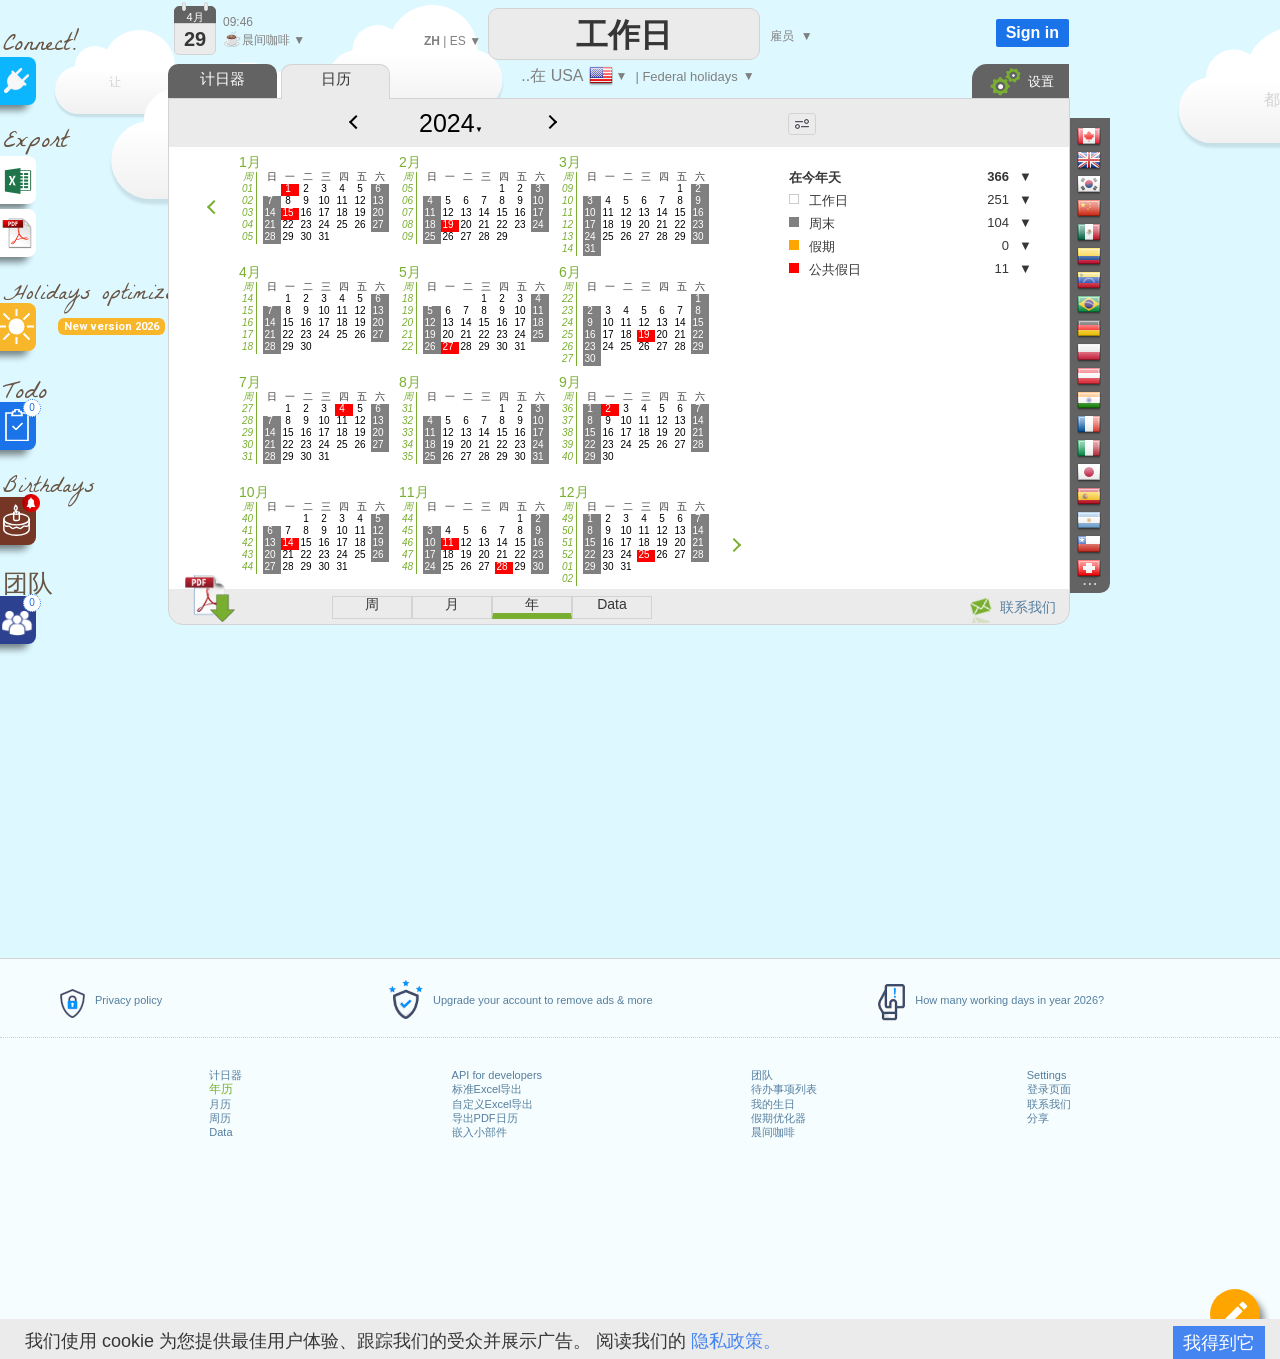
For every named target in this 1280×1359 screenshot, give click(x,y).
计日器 (225, 1075)
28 (247, 420)
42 (247, 542)
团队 (762, 1075)
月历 (220, 1104)
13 (567, 236)
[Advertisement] (618, 788)
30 (247, 444)
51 (567, 542)
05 (247, 236)
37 (567, 420)
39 (567, 444)
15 (247, 310)
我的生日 (773, 1104)
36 (567, 408)
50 (567, 530)
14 (567, 248)
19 (407, 310)
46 (407, 542)
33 (407, 432)
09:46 (238, 22)
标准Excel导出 (487, 1089)
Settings (1047, 1075)
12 (567, 224)
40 (567, 456)
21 (407, 334)
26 (567, 346)
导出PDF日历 (485, 1118)
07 (407, 212)
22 (407, 346)
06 (407, 200)
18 (247, 346)
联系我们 (1049, 1104)
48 (407, 566)
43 (247, 554)
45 (407, 530)
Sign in (1032, 32)
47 (407, 554)
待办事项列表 (784, 1089)
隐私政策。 (736, 1341)
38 (567, 432)
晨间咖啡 (773, 1132)
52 (567, 554)
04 (247, 224)
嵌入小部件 (479, 1132)
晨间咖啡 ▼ (264, 40)
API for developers (497, 1075)
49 (567, 518)
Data (220, 1132)
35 (407, 456)
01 (247, 188)
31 (247, 456)
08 (407, 224)
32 (407, 420)
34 (407, 444)
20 (407, 322)
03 (247, 212)
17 (247, 334)
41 (247, 530)
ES (458, 41)
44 (247, 566)
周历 (220, 1118)
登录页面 (1049, 1089)
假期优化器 (778, 1118)
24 (567, 322)
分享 (1038, 1118)
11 (567, 212)
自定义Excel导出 (493, 1104)
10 (567, 200)
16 (247, 322)
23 (567, 310)
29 (247, 432)
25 (567, 334)
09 (407, 236)
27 (567, 358)
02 (247, 200)
